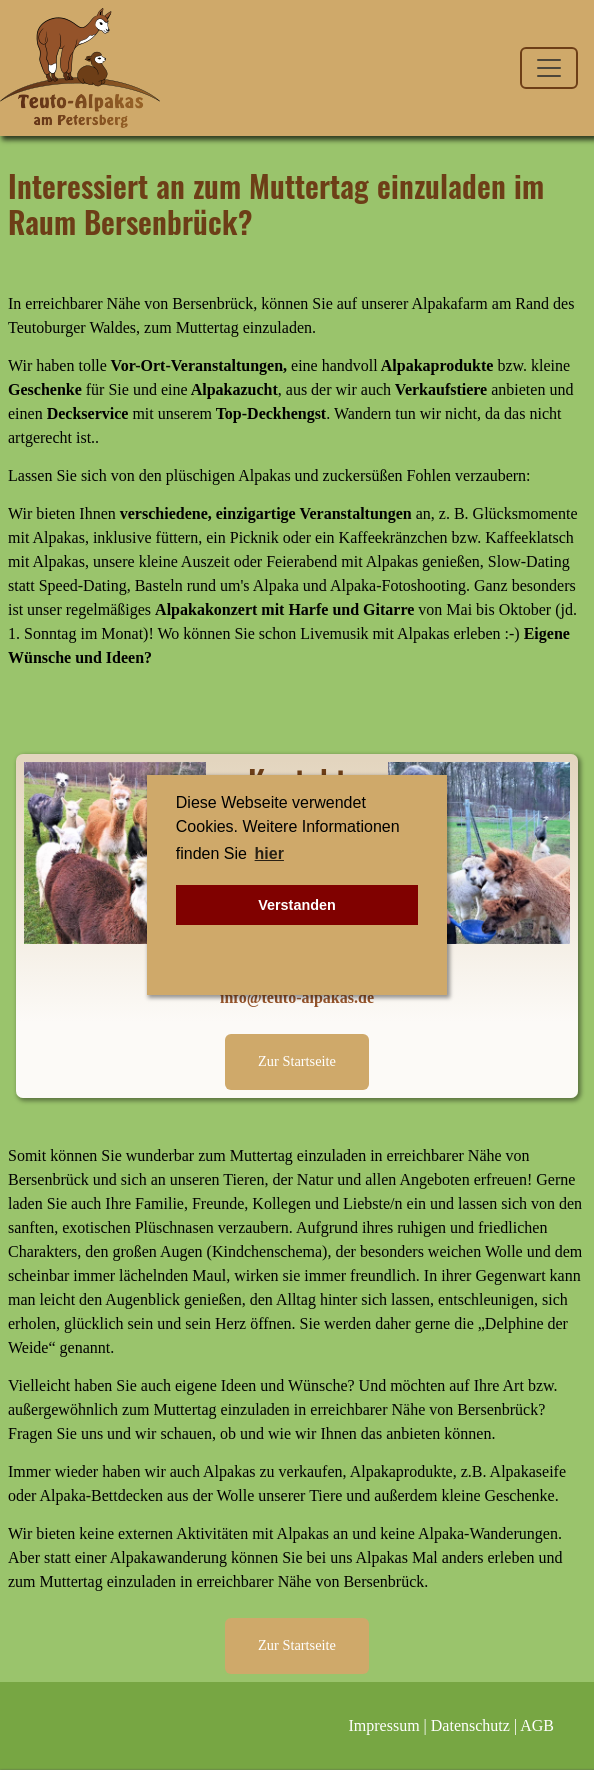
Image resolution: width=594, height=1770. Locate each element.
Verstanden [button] (297, 905)
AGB (537, 1725)
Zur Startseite (297, 1061)
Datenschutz (470, 1725)
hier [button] (269, 853)
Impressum (384, 1725)
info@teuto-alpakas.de (297, 997)
